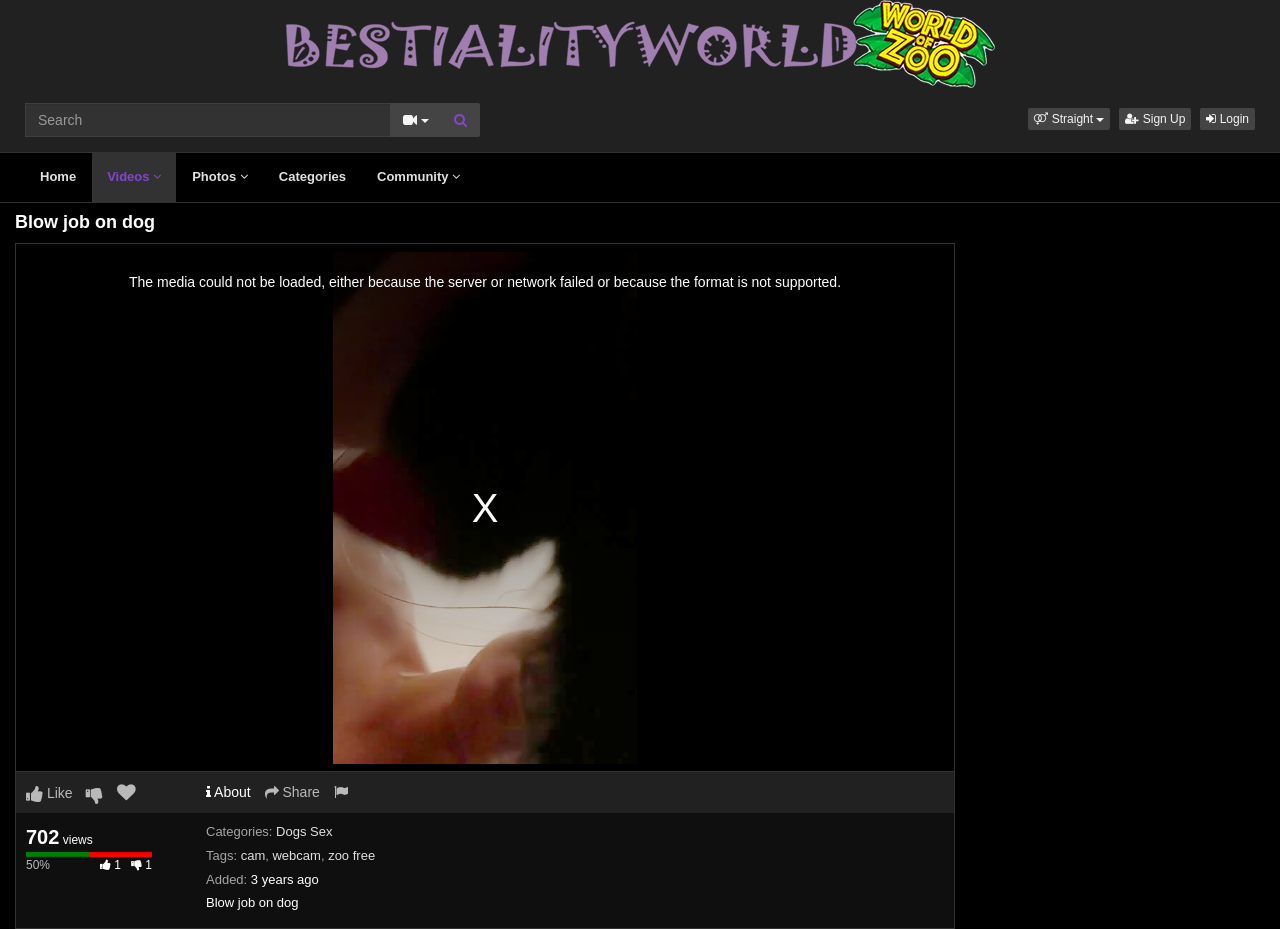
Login (1227, 119)
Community (418, 176)
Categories (312, 176)
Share (292, 792)
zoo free (351, 855)
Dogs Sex (304, 831)
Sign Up (1155, 119)
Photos (220, 176)
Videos (134, 176)
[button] (1069, 119)
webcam (296, 855)
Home (58, 176)
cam (253, 855)
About (228, 792)
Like (49, 793)
